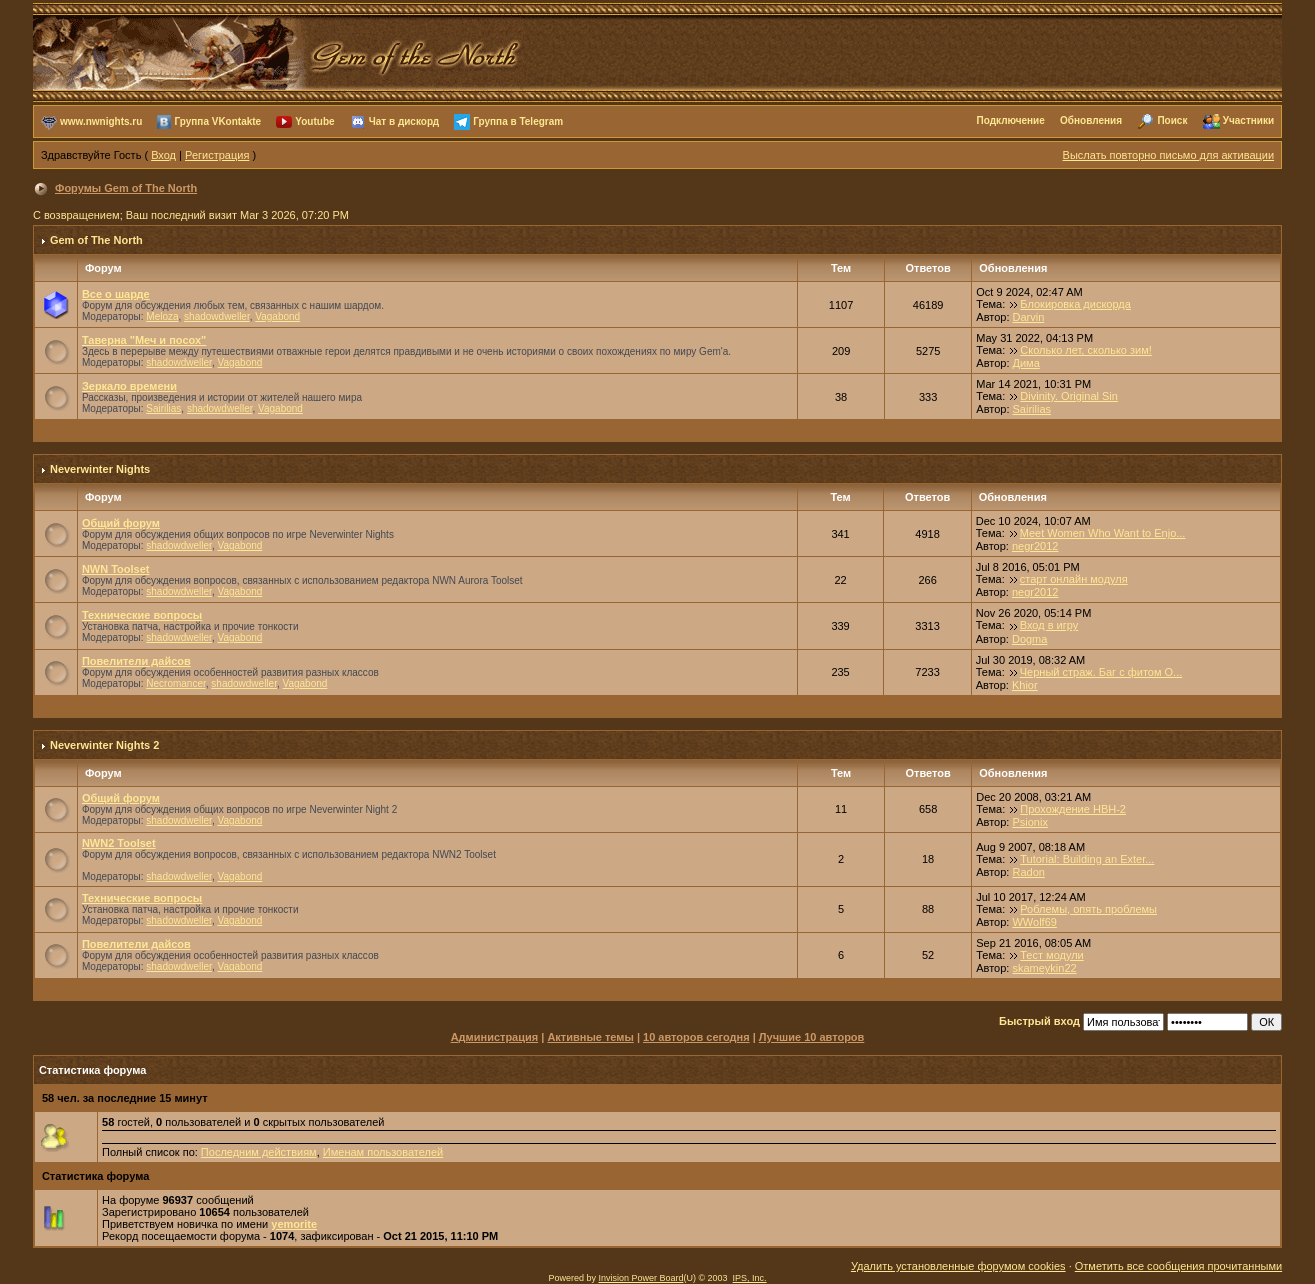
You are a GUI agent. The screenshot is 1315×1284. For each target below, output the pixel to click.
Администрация (495, 1037)
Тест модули (1052, 955)
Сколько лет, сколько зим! (1086, 350)
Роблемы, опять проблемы (1088, 909)
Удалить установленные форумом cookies (958, 1266)
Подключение (1011, 120)
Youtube (314, 120)
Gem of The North (96, 240)
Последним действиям (259, 1152)
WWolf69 (1034, 922)
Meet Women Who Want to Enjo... (1103, 533)
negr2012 (1035, 546)
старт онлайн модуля (1074, 579)
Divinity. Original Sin (1069, 396)
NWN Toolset (116, 569)
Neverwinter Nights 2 (104, 745)
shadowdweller (217, 316)
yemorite (294, 1224)
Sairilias (163, 408)
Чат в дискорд (404, 120)
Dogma (1029, 639)
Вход (163, 155)
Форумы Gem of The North (126, 188)
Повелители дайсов (136, 661)
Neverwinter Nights (100, 469)
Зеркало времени (129, 386)
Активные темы (590, 1037)
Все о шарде (116, 294)
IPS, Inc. (750, 1278)
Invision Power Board (640, 1278)
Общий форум (121, 523)
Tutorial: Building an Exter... (1087, 859)
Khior (1025, 685)
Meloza (162, 316)
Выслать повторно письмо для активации (1169, 155)
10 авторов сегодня (696, 1037)
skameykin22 (1044, 968)
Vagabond (277, 316)
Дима (1026, 363)
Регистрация (217, 155)
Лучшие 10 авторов (812, 1037)
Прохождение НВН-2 (1073, 809)
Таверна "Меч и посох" (144, 340)
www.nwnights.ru (101, 120)
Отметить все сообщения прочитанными (1178, 1266)
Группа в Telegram (518, 120)
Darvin (1029, 317)
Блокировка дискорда (1075, 304)
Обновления (1091, 120)
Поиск (1172, 120)
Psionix (1029, 822)
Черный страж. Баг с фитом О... (1101, 672)
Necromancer (175, 683)
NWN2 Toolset (119, 843)
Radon (1028, 872)
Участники (1248, 120)
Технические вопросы (142, 615)
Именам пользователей (383, 1152)
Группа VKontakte (217, 120)
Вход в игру (1049, 625)
